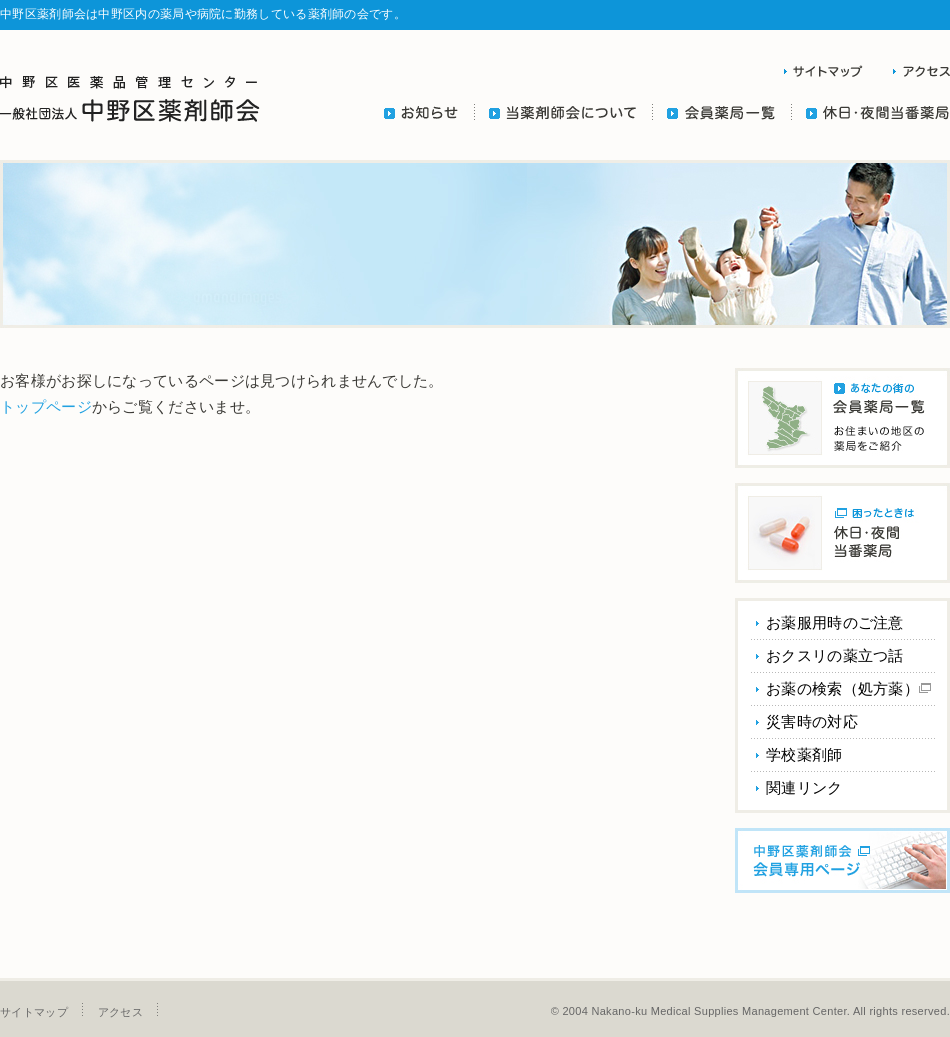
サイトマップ (34, 1012)
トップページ (46, 406)
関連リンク (804, 787)
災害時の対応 (812, 721)
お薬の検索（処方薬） (848, 688)
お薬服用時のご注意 (835, 622)
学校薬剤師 (804, 754)
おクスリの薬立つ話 (835, 655)
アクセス (120, 1012)
